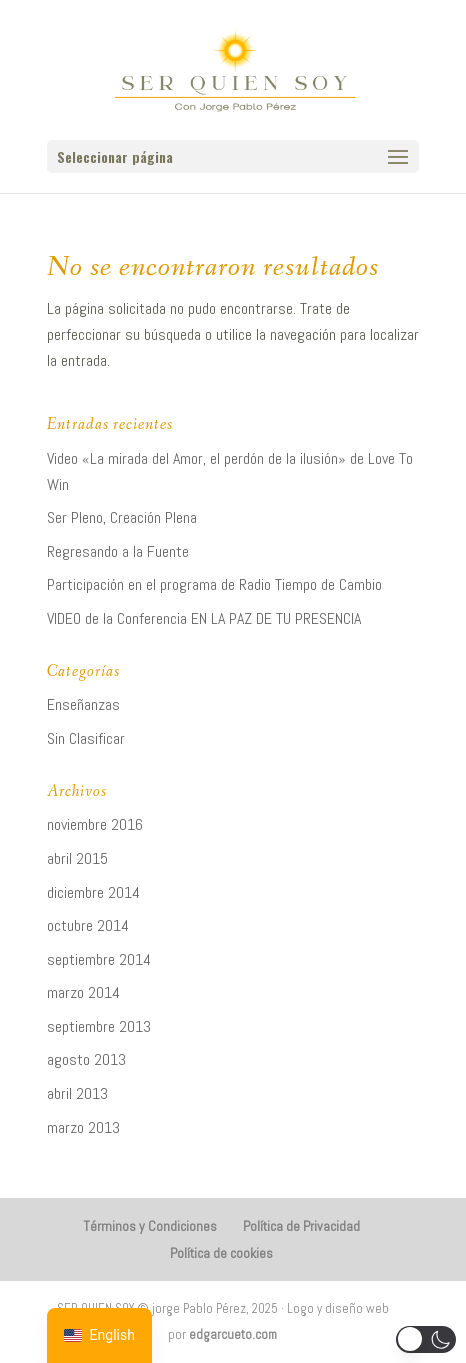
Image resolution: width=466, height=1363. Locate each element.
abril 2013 (77, 1093)
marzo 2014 (83, 992)
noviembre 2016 (95, 824)
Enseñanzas (83, 704)
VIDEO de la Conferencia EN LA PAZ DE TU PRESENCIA (204, 618)
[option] (99, 1335)
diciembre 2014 (93, 892)
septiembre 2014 (99, 959)
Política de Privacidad (301, 1226)
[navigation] (99, 1335)
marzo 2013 (83, 1127)
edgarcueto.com (233, 1334)
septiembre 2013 (99, 1026)
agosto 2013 (86, 1059)
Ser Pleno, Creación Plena (122, 517)
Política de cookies (221, 1253)
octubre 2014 (88, 925)
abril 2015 (77, 858)
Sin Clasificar (86, 738)
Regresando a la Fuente (118, 551)
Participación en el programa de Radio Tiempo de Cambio (214, 584)
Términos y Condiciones (150, 1226)
